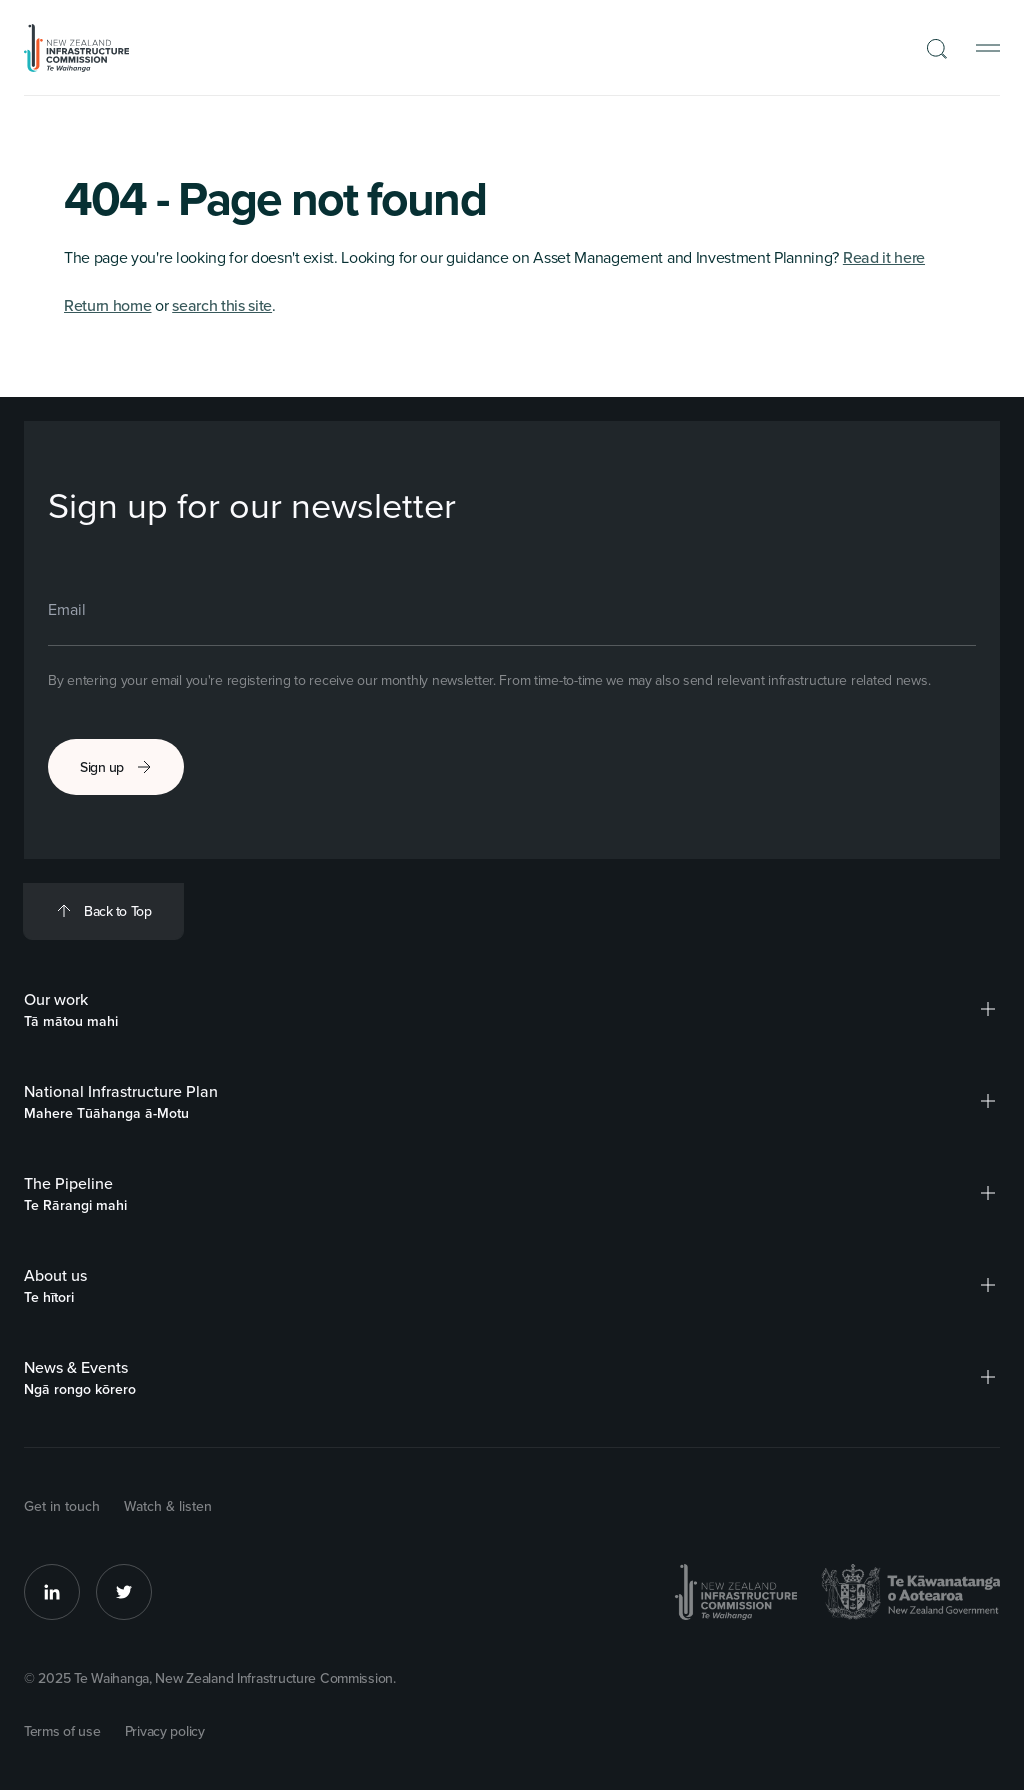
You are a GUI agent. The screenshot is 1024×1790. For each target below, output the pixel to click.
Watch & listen (168, 1506)
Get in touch (62, 1506)
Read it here (884, 257)
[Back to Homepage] (77, 48)
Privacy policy (165, 1731)
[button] (988, 1009)
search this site (222, 305)
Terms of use (62, 1731)
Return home (107, 305)
